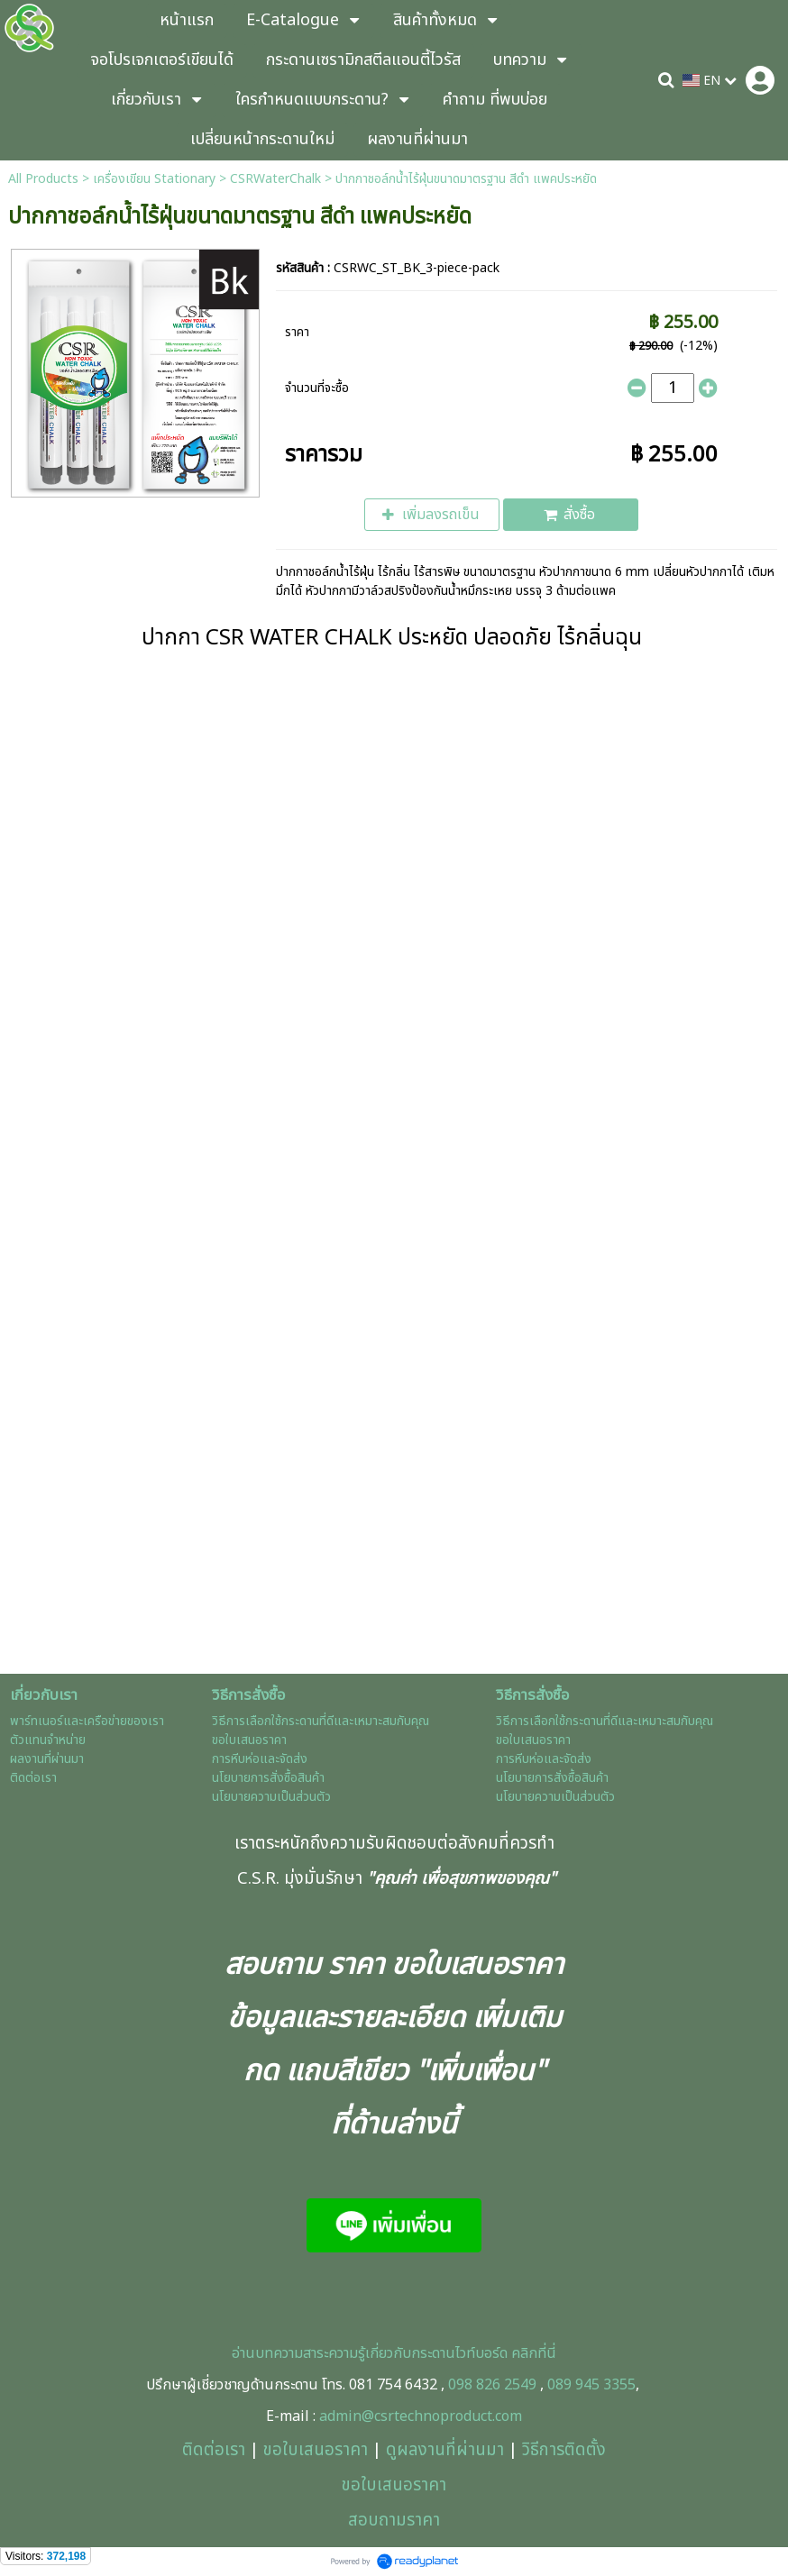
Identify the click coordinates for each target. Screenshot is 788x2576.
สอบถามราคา (394, 2520)
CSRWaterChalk (275, 178)
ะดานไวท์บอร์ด (467, 2353)
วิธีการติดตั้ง (564, 2449)
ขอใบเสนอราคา (315, 2449)
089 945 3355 (591, 2385)
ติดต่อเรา (213, 2449)
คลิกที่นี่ (532, 2353)
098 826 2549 (492, 2385)
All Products (43, 178)
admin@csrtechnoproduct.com (420, 2416)
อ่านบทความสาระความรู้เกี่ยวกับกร (329, 2353)
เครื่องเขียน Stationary (154, 178)
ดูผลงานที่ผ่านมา (445, 2449)
